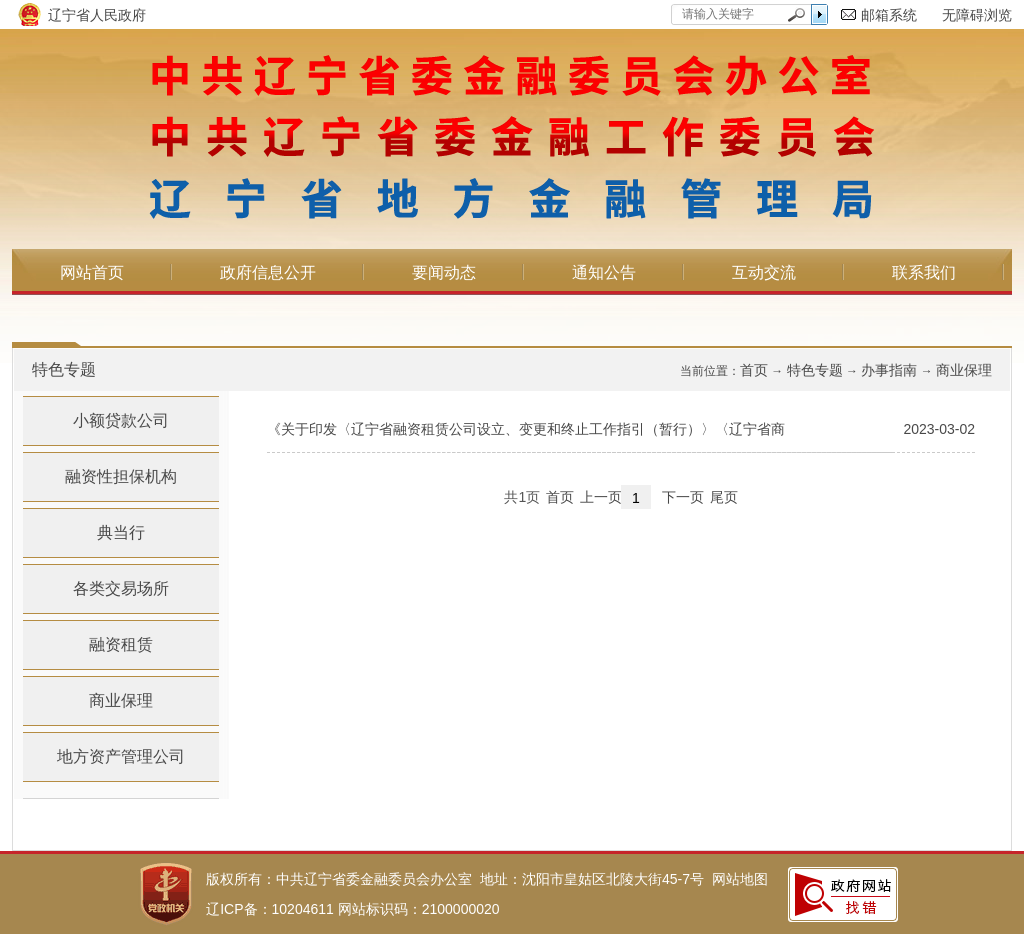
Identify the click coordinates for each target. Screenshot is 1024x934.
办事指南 (889, 370)
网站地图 (740, 879)
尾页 (724, 497)
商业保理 (964, 370)
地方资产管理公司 (121, 756)
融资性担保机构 (121, 476)
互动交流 (764, 272)
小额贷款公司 (121, 420)
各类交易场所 (121, 588)
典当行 (121, 532)
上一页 (601, 497)
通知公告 (604, 272)
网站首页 (92, 272)
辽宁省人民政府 (97, 15)
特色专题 (815, 370)
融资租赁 (121, 644)
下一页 (683, 497)
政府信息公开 (268, 272)
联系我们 (924, 272)
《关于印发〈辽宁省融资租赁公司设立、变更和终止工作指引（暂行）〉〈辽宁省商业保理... (526, 437)
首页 (754, 370)
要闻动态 (444, 272)
